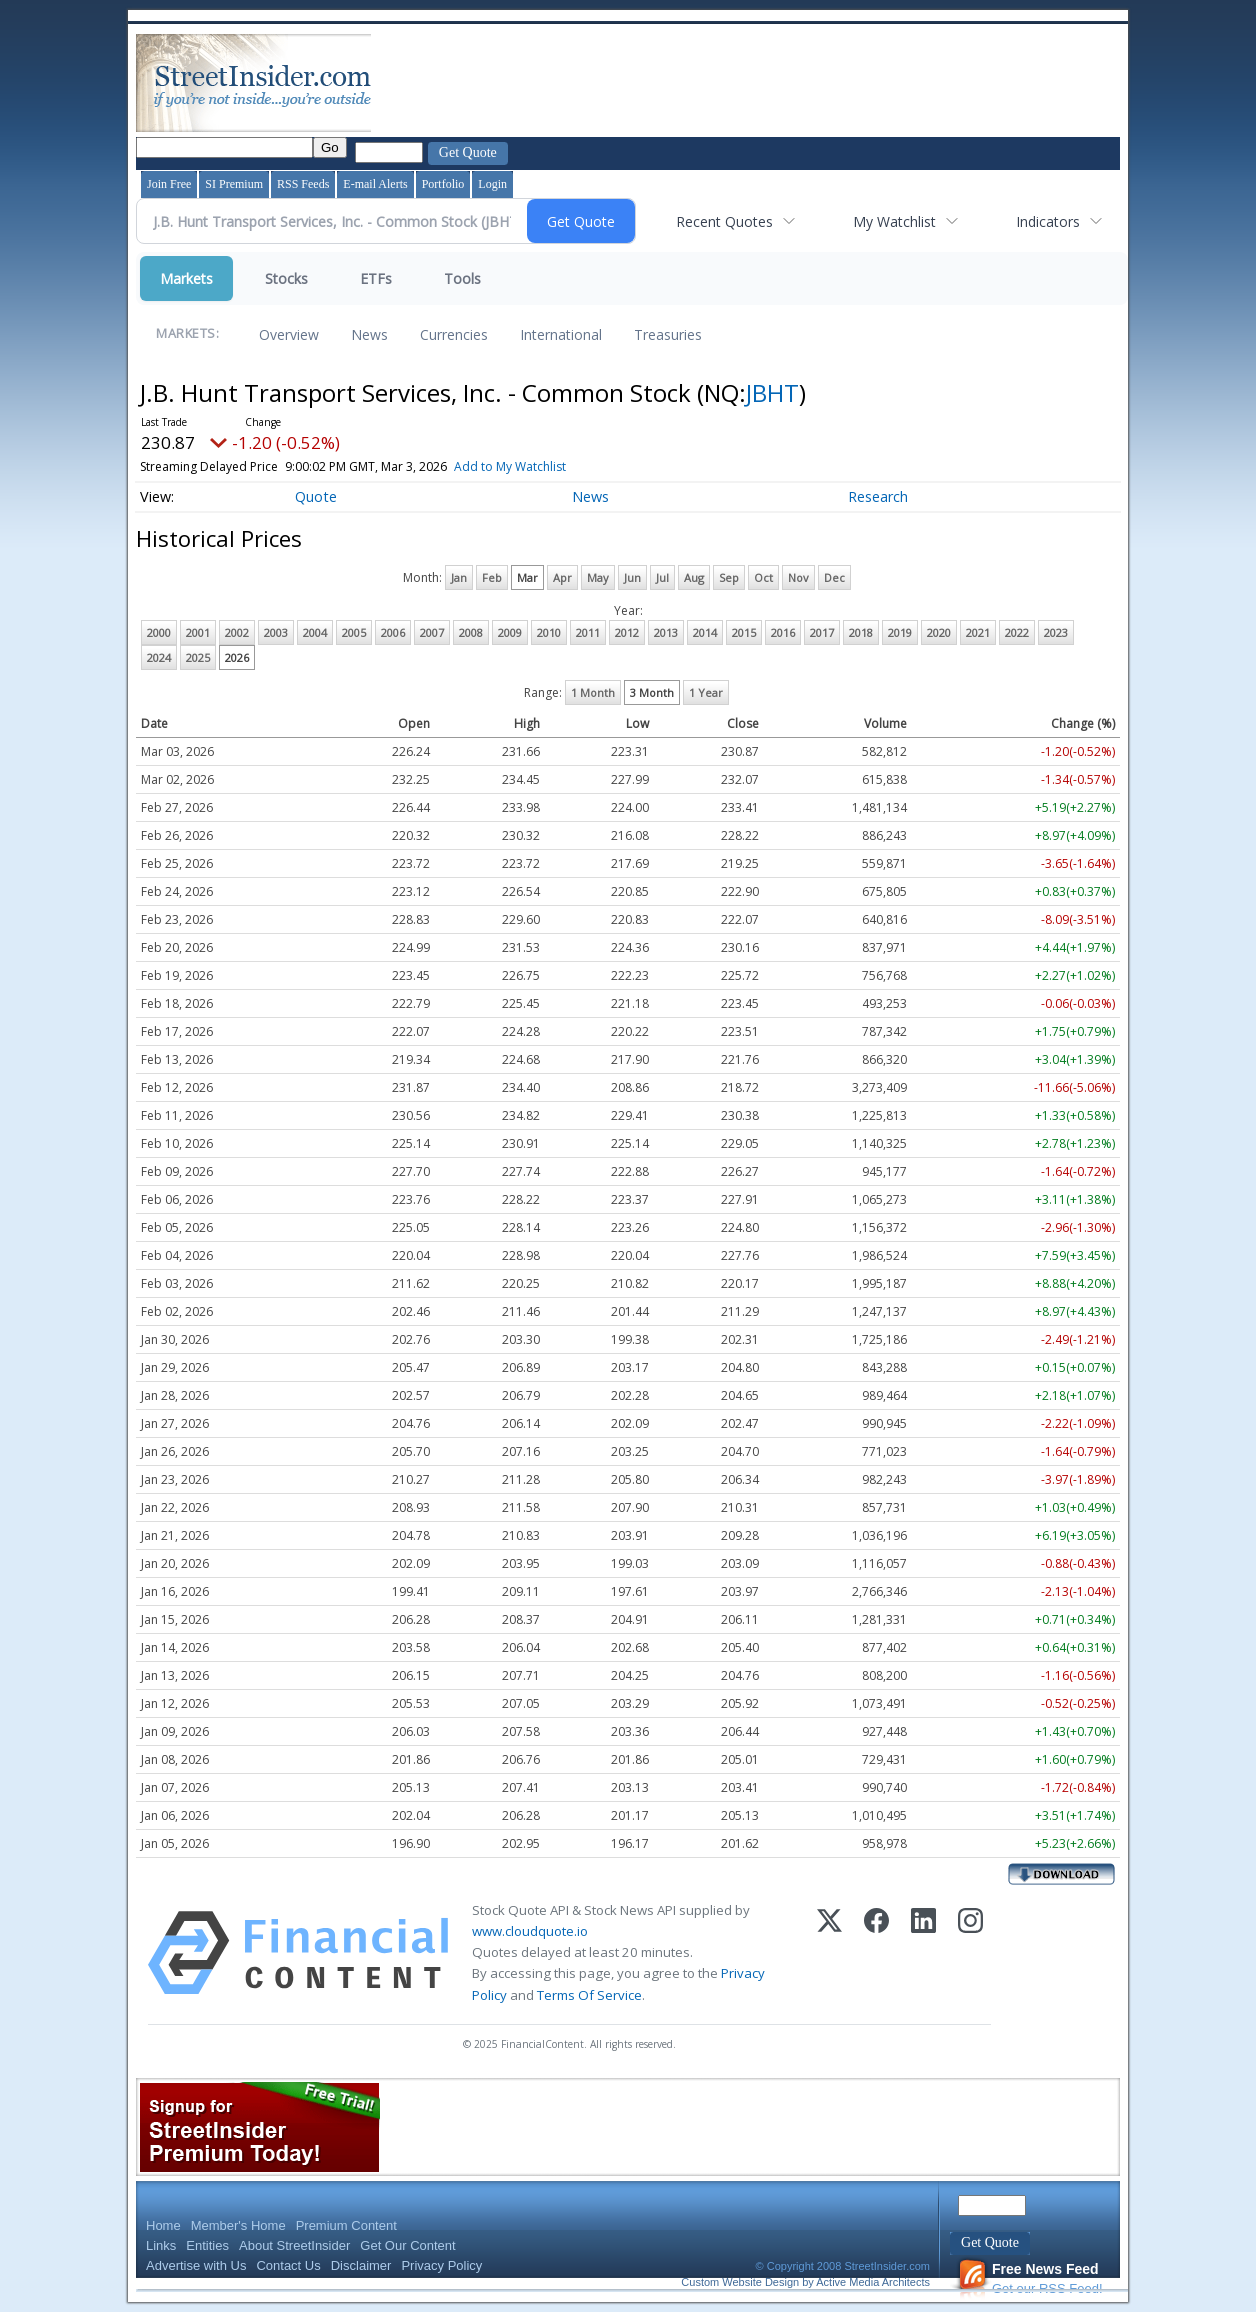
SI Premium (234, 184)
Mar (527, 577)
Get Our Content (407, 2245)
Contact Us (288, 2265)
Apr (562, 577)
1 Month (593, 692)
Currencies (454, 334)
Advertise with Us (196, 2265)
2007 (432, 632)
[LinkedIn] (923, 1953)
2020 (939, 632)
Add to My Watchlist (543, 466)
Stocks (286, 278)
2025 (198, 657)
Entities (207, 2245)
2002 (237, 632)
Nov (798, 577)
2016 (783, 632)
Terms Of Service (589, 1995)
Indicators (1048, 221)
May (598, 577)
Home (163, 2225)
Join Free (169, 184)
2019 (900, 632)
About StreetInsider (294, 2245)
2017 (822, 632)
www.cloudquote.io (530, 1931)
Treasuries (668, 334)
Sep (729, 577)
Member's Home (238, 2225)
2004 (315, 632)
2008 (471, 632)
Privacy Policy (441, 2265)
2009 (510, 632)
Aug (694, 577)
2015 (744, 632)
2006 (393, 632)
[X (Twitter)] (829, 1953)
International (561, 334)
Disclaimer (361, 2265)
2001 (198, 632)
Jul (662, 577)
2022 (1017, 632)
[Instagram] (970, 1953)
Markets (186, 278)
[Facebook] (876, 1953)
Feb (492, 577)
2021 (978, 632)
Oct (763, 577)
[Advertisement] (739, 83)
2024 (159, 657)
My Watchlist (894, 221)
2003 (276, 632)
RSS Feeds (303, 184)
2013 (666, 632)
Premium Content (346, 2225)
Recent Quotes (724, 221)
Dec (834, 577)
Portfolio (443, 184)
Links (161, 2245)
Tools (462, 278)
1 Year (706, 692)
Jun (632, 577)
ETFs (376, 278)
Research (878, 496)
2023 (1056, 632)
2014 (705, 632)
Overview (289, 334)
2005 (354, 632)
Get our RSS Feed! (1030, 2278)
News (369, 334)
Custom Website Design (740, 2282)
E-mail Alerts (375, 184)
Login (492, 184)
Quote (316, 496)
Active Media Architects (873, 2282)
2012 (627, 632)
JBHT (772, 392)
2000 (159, 632)
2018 (861, 632)
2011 (588, 632)
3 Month (652, 692)
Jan (459, 577)
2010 (549, 632)
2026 (237, 657)
